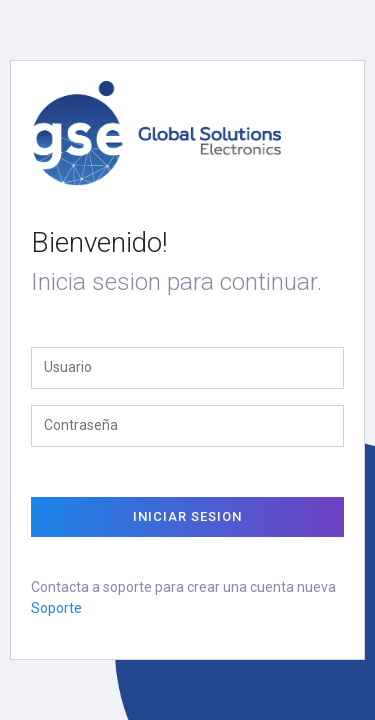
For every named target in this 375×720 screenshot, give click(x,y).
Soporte (56, 608)
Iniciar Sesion (187, 516)
